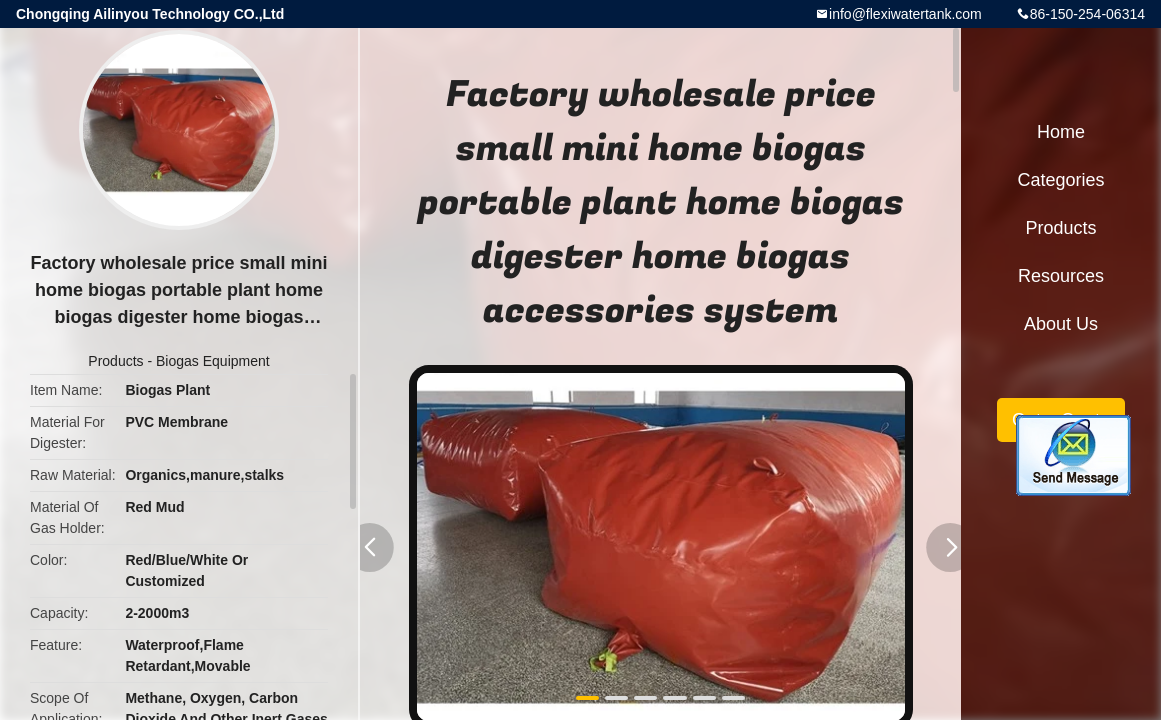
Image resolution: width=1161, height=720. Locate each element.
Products (115, 361)
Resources (1061, 276)
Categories (1060, 180)
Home (1061, 132)
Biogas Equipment (213, 361)
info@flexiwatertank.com (905, 14)
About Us (1061, 324)
